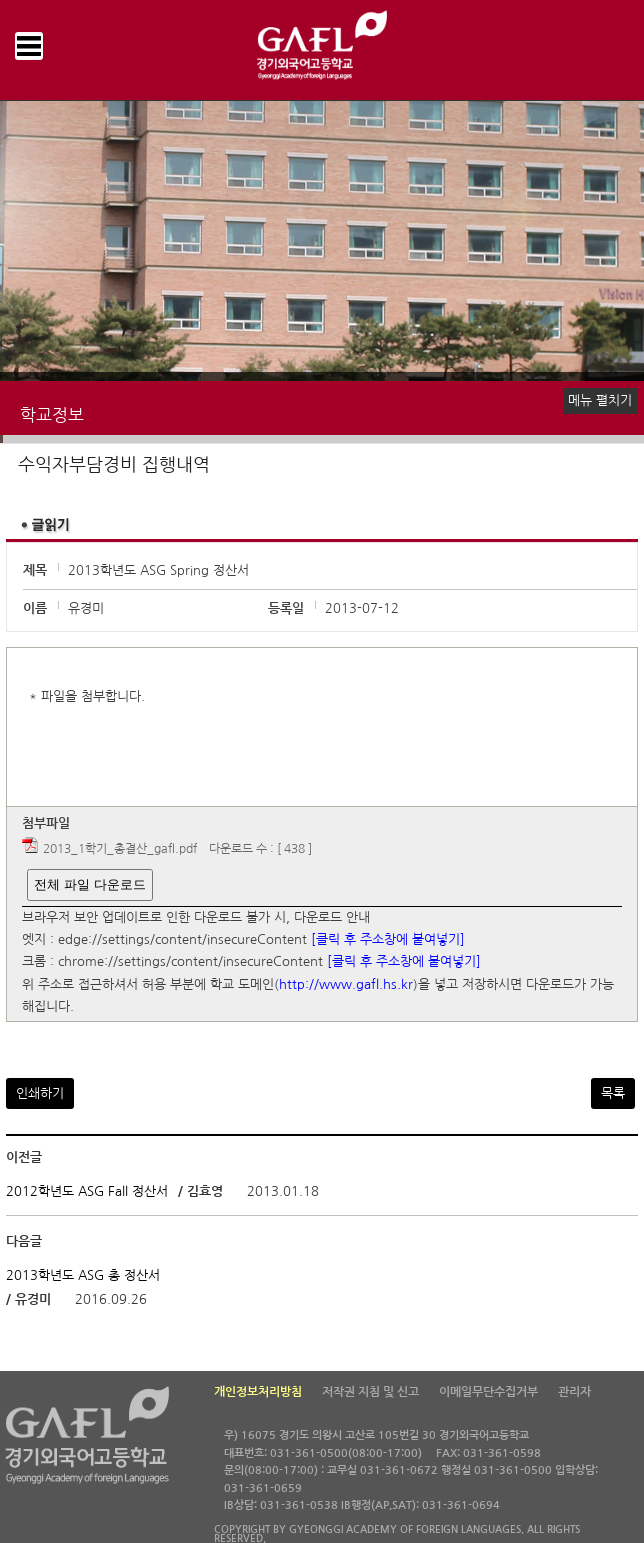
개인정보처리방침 (258, 1392)
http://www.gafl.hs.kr (346, 984)
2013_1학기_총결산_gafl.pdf (120, 849)
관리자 (574, 1392)
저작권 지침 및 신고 (370, 1392)
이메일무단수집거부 (488, 1392)
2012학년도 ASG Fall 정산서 (87, 1191)
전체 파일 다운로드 (89, 884)
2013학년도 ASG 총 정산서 (83, 1275)
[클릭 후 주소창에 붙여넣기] (388, 939)
